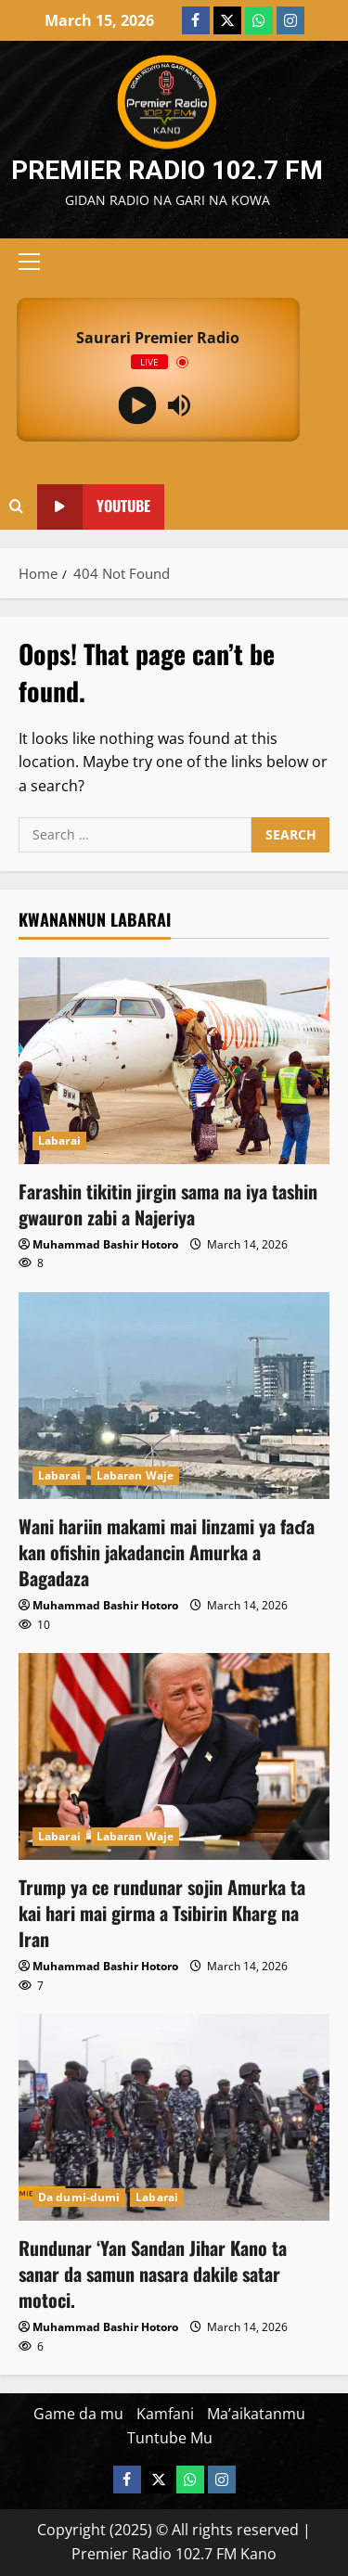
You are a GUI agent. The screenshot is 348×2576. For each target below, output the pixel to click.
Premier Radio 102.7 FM (167, 170)
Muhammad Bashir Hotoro (105, 1244)
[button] (29, 261)
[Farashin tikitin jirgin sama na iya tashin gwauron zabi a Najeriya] (174, 1060)
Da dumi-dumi (79, 2197)
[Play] (137, 406)
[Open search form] (16, 506)
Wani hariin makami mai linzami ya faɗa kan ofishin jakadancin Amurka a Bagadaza (167, 1552)
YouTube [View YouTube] (93, 507)
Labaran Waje (135, 1475)
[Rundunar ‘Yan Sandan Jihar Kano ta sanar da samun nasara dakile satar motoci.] (174, 2117)
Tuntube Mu (170, 2438)
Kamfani (165, 2413)
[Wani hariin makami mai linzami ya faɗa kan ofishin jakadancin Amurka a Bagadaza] (174, 1395)
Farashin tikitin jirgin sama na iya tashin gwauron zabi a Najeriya (168, 1204)
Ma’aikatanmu (256, 2413)
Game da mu (78, 2413)
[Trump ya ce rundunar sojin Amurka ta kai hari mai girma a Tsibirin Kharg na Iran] (174, 1756)
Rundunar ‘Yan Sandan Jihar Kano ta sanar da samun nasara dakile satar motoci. (153, 2273)
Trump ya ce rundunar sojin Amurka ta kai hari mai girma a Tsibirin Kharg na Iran (162, 1913)
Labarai (59, 1140)
